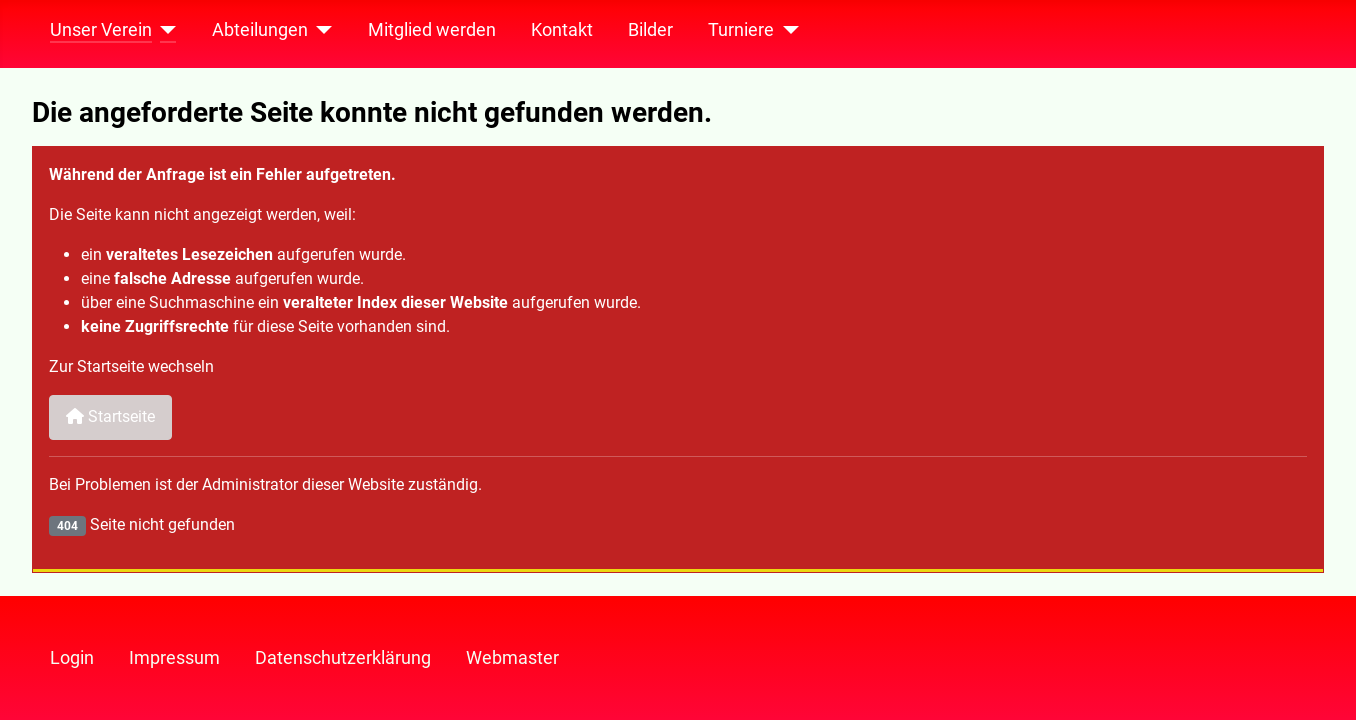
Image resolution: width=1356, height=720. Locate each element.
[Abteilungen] (320, 30)
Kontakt (562, 30)
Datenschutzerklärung (343, 658)
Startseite (110, 416)
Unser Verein (101, 30)
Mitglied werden (432, 30)
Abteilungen (260, 30)
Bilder (650, 30)
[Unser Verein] (164, 30)
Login (72, 658)
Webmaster (512, 658)
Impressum (174, 658)
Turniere (741, 30)
